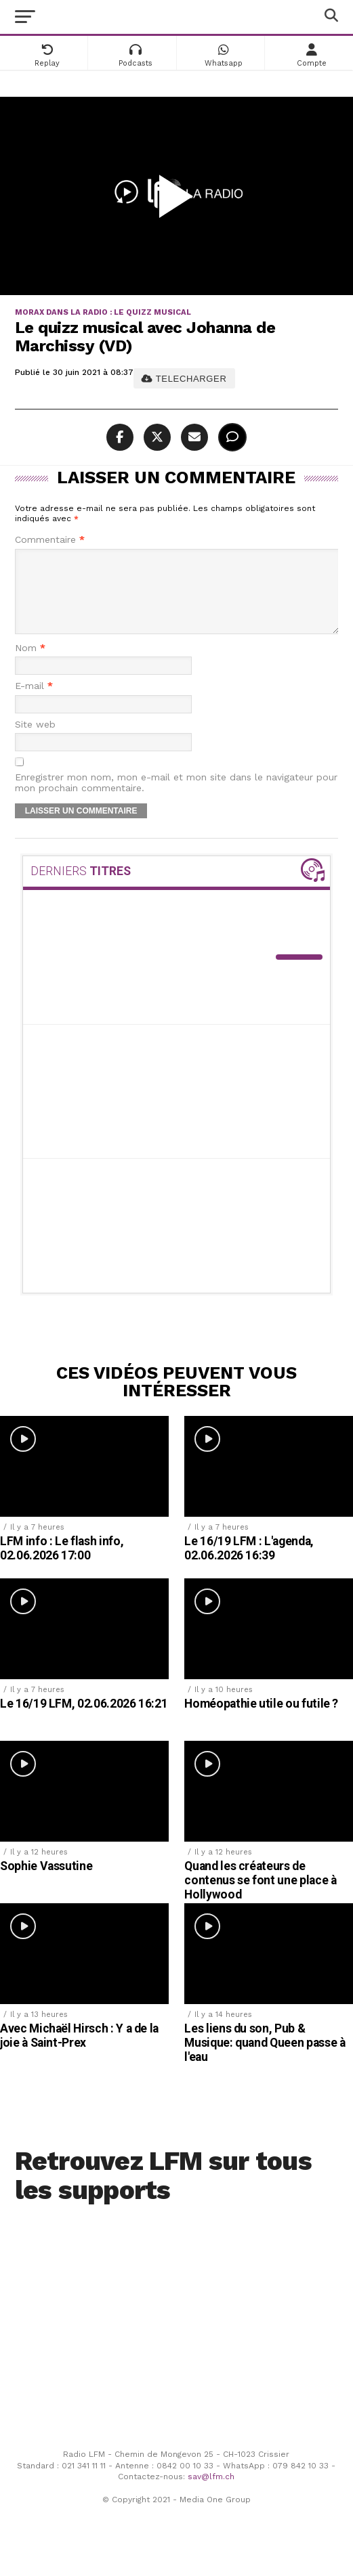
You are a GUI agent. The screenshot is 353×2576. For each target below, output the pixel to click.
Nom (30, 664)
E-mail (34, 702)
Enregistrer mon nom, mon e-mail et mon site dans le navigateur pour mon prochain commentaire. (176, 799)
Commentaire (50, 540)
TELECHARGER (184, 379)
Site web (35, 741)
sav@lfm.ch (211, 2492)
